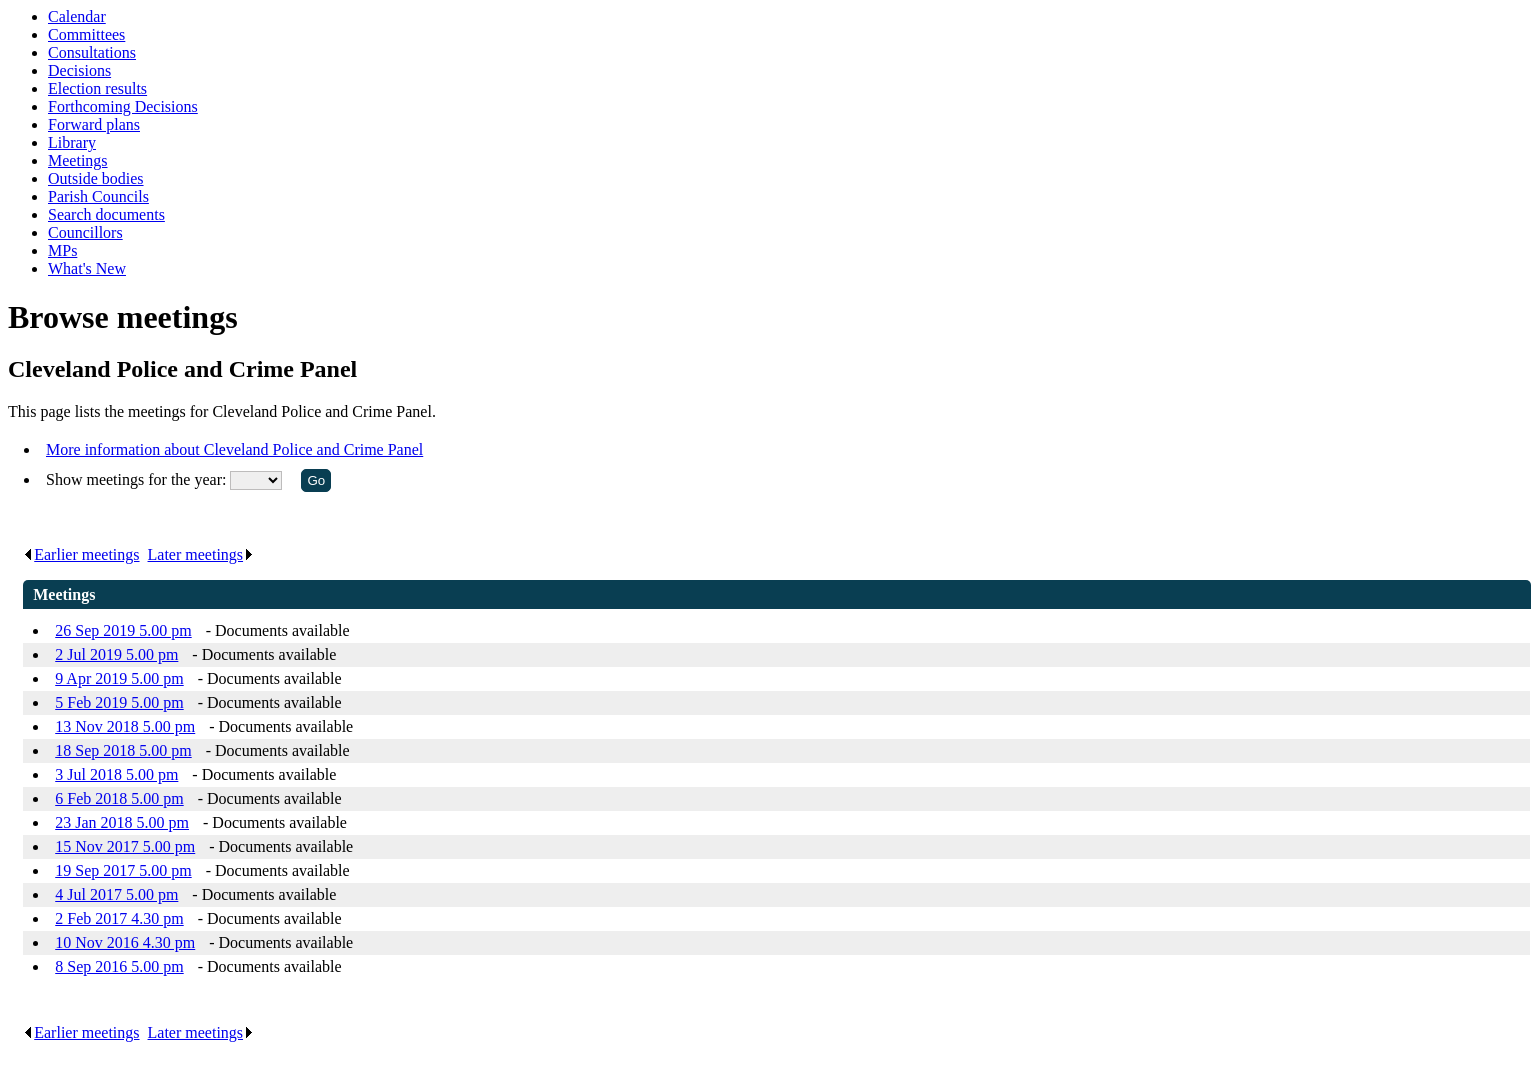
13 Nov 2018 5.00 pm (125, 726)
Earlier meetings (81, 554)
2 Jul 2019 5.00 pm (116, 654)
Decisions (79, 70)
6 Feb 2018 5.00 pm (119, 798)
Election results (97, 88)
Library (72, 142)
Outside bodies (96, 178)
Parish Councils (98, 196)
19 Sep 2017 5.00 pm (123, 870)
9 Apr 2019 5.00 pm (119, 678)
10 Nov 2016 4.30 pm (125, 942)
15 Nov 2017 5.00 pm (125, 846)
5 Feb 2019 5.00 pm (119, 702)
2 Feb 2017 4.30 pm (119, 918)
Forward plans (94, 124)
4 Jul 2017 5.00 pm (116, 894)
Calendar (77, 16)
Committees (86, 34)
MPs (62, 250)
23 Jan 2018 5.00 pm (122, 822)
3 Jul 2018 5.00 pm (116, 774)
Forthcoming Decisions (123, 106)
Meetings (78, 160)
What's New (87, 268)
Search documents (106, 214)
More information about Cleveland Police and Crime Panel (234, 449)
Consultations (92, 52)
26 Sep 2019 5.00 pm (123, 630)
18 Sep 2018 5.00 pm (123, 750)
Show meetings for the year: (138, 479)
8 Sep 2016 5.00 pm (119, 966)
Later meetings (201, 554)
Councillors (85, 232)
